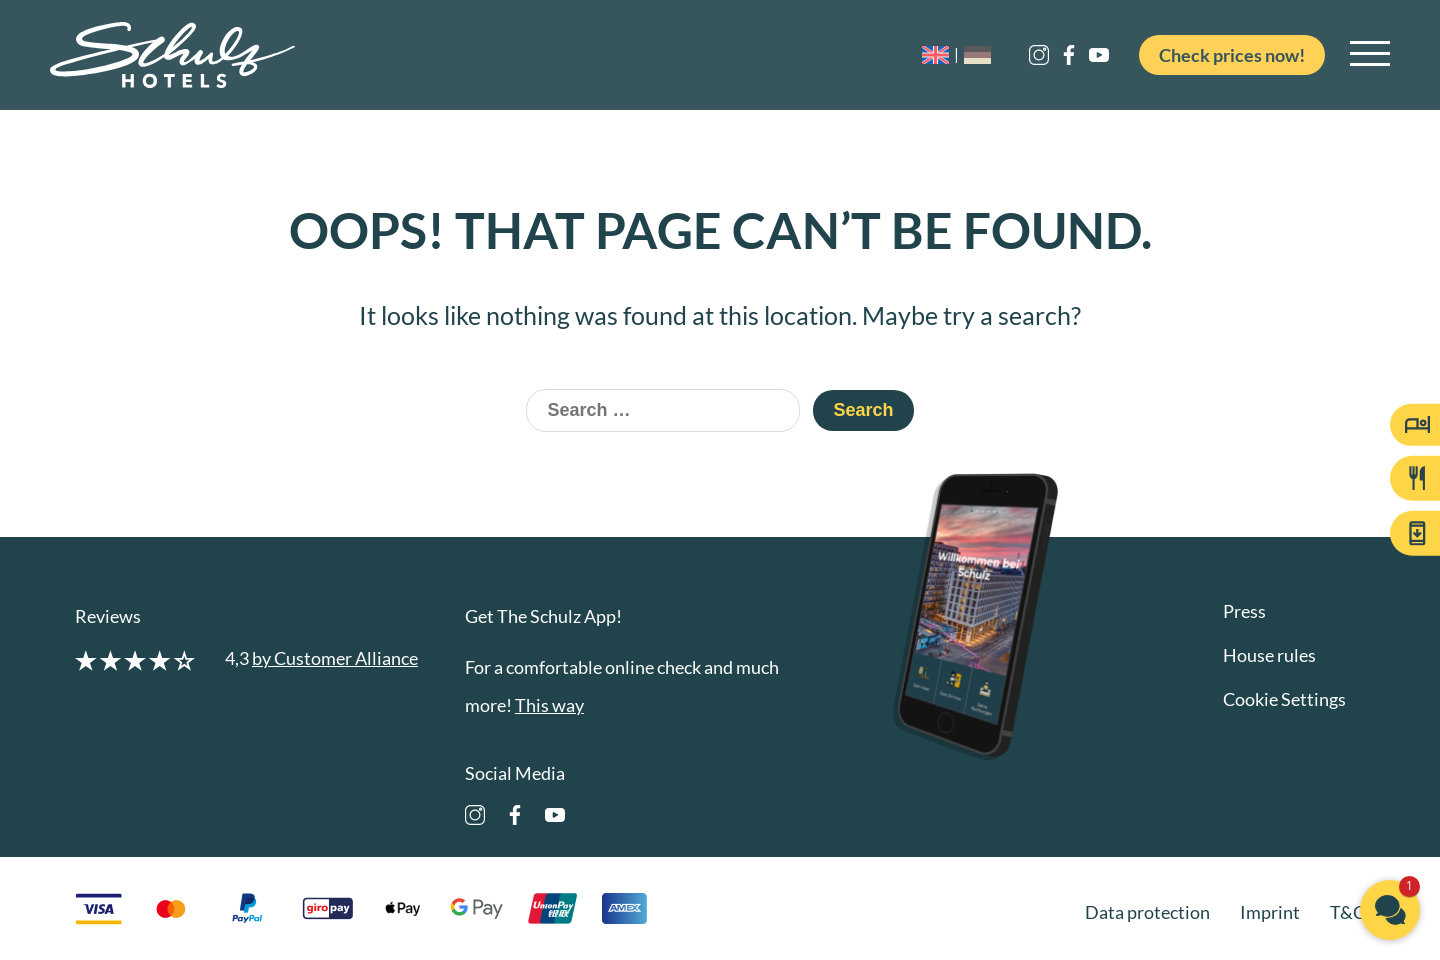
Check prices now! (1232, 55)
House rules (1269, 655)
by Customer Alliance (335, 658)
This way (549, 705)
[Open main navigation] (1370, 55)
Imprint (1270, 912)
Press (1244, 611)
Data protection (1147, 912)
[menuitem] (943, 55)
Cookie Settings (1284, 699)
